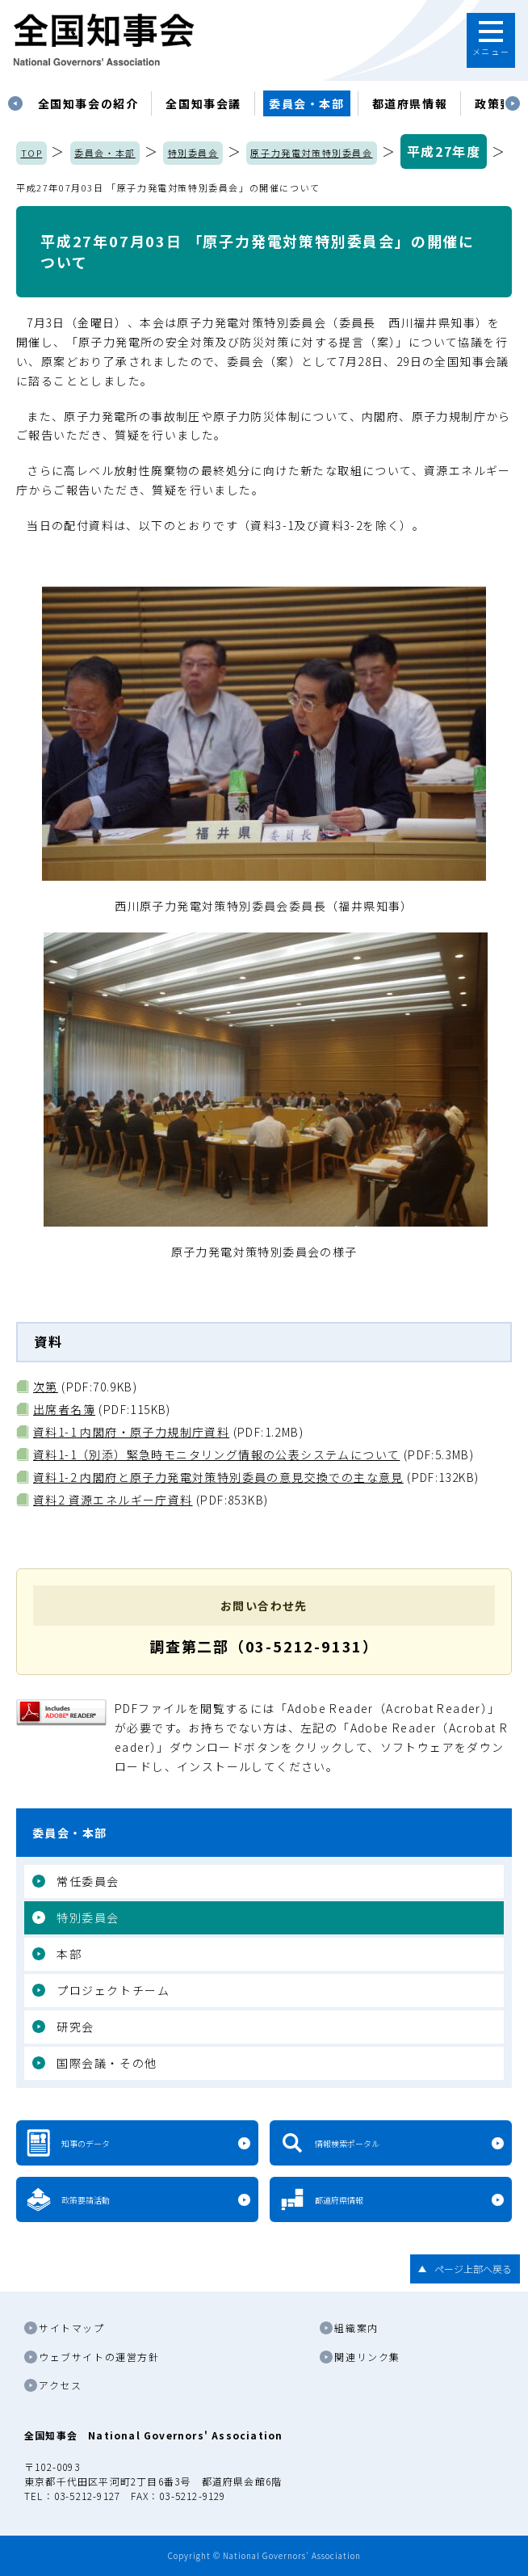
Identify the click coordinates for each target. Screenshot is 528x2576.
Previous (15, 103)
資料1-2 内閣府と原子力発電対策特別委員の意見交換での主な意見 (218, 1477)
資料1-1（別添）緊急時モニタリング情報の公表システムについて (216, 1454)
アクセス (60, 2385)
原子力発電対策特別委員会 (311, 152)
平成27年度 (444, 151)
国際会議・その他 (107, 2063)
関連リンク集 (367, 2356)
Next (512, 103)
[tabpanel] (88, 103)
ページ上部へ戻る (473, 2268)
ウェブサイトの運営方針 (99, 2356)
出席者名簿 (64, 1409)
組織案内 (356, 2327)
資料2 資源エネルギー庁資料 (113, 1500)
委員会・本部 (307, 103)
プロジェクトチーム (113, 1990)
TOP (32, 152)
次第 (45, 1386)
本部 (69, 1954)
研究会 (75, 2026)
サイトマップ (72, 2327)
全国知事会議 (203, 103)
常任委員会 (88, 1881)
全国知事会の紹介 (88, 103)
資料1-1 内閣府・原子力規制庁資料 (131, 1432)
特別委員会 (193, 152)
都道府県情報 (410, 103)
